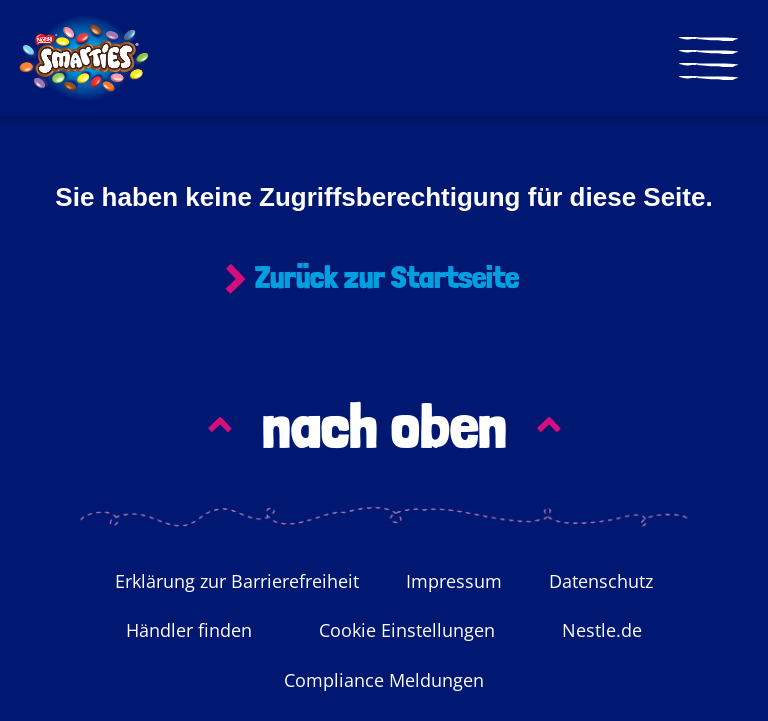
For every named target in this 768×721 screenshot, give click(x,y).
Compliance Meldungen (384, 681)
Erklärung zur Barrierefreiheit (237, 582)
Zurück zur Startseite (387, 278)
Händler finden (189, 631)
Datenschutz (601, 582)
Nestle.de (602, 631)
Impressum (454, 582)
